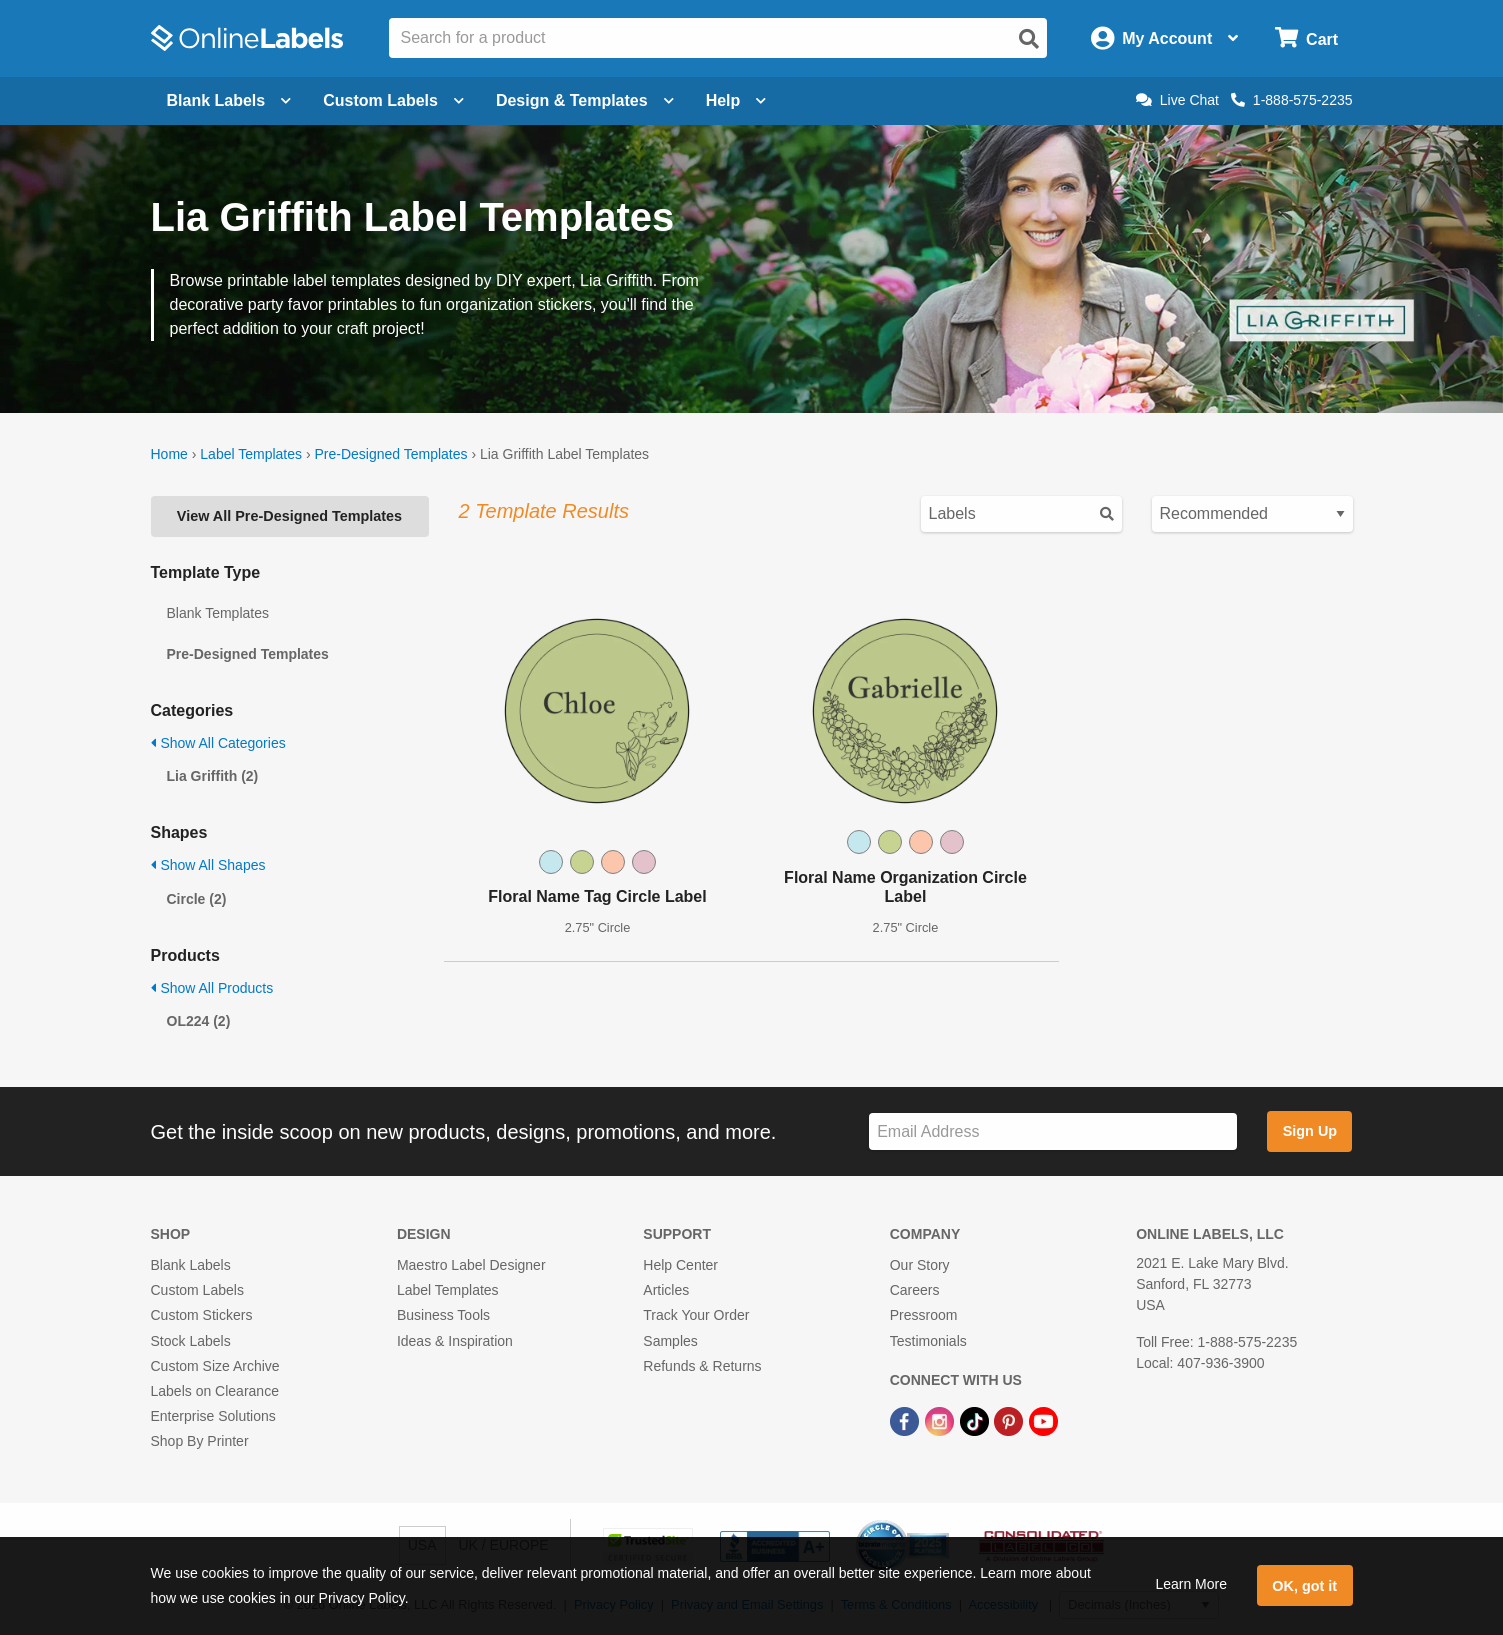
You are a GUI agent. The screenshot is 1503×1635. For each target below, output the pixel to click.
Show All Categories (218, 743)
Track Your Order (696, 1315)
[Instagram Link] (941, 1420)
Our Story (920, 1265)
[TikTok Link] (976, 1420)
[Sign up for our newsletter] (1053, 1131)
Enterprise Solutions (213, 1416)
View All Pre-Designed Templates (289, 516)
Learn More (1191, 1584)
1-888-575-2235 (1292, 100)
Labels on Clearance (215, 1391)
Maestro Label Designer (471, 1265)
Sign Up (1310, 1131)
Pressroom (924, 1315)
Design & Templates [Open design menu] (585, 100)
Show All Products (212, 988)
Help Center (680, 1265)
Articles (666, 1290)
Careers (915, 1290)
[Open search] (1029, 39)
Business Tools (443, 1315)
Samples (670, 1341)
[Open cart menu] (1306, 38)
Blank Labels (191, 1265)
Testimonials (928, 1341)
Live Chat (1177, 100)
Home (169, 454)
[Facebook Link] (906, 1420)
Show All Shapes (208, 865)
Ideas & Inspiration (455, 1341)
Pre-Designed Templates (390, 454)
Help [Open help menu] (736, 100)
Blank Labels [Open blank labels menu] (229, 100)
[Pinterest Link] (1010, 1420)
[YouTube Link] (1043, 1420)
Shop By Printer (200, 1441)
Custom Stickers (202, 1315)
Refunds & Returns (702, 1366)
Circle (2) (197, 899)
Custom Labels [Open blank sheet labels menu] (393, 100)
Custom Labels (197, 1290)
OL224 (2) (199, 1021)
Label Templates (251, 454)
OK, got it (1304, 1586)
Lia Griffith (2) (213, 776)
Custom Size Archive (215, 1366)
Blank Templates (218, 613)
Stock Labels (191, 1341)
